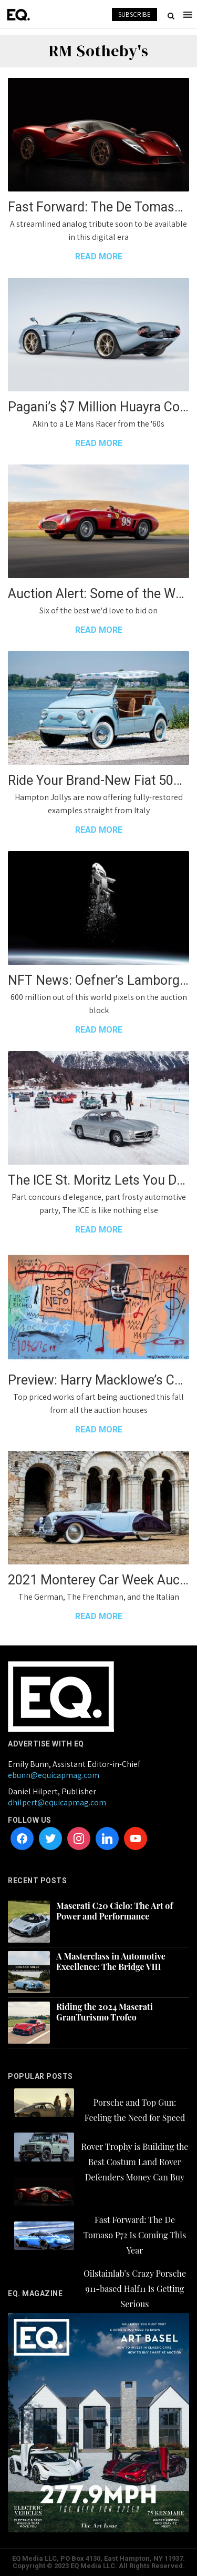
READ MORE (98, 256)
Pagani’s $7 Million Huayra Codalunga (98, 407)
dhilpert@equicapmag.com (57, 1802)
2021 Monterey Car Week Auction (98, 1580)
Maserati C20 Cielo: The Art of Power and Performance (114, 1911)
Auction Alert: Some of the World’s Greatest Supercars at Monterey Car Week (98, 593)
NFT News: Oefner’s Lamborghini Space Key (98, 980)
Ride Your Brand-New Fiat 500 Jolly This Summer (98, 780)
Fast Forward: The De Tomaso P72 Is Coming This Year (98, 207)
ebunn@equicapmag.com (53, 1775)
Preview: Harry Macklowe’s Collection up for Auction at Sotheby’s (98, 1380)
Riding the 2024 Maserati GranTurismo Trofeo (104, 2012)
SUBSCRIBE (134, 14)
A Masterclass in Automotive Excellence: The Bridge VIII (110, 1961)
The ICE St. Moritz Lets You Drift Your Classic (98, 1180)
